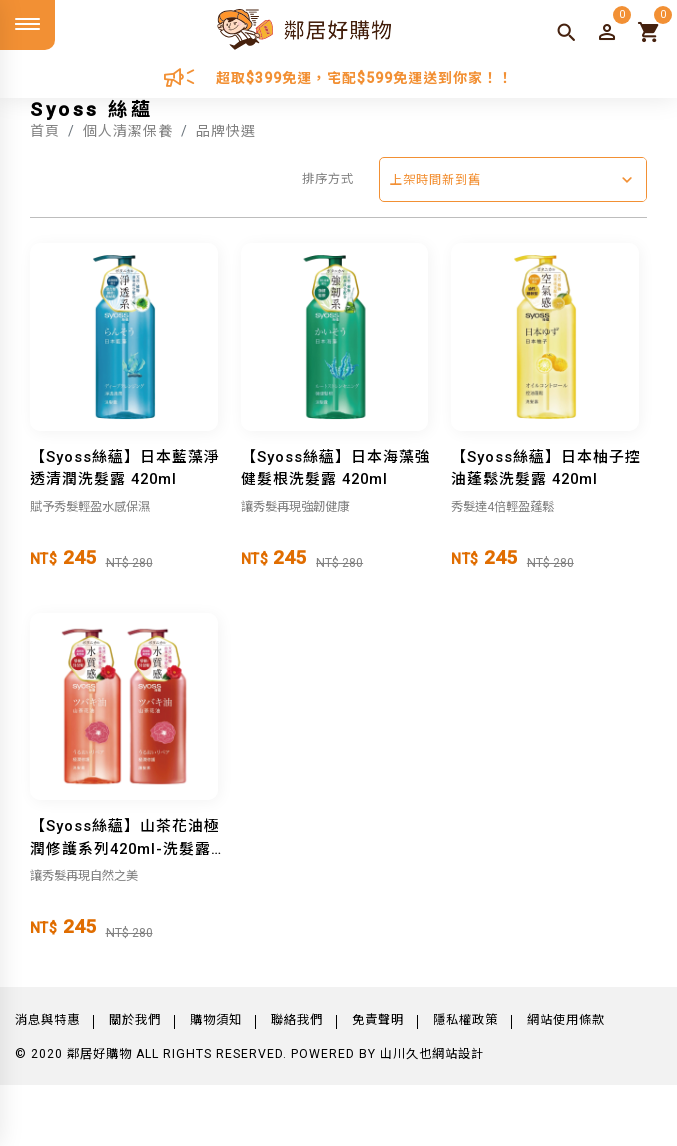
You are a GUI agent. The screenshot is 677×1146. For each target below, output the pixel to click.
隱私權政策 (465, 1020)
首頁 (45, 131)
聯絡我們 (297, 1020)
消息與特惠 (47, 1020)
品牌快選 (226, 131)
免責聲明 (378, 1020)
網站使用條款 (566, 1020)
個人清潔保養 (128, 131)
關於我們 (135, 1020)
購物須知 (216, 1020)
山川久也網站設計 (432, 1054)
